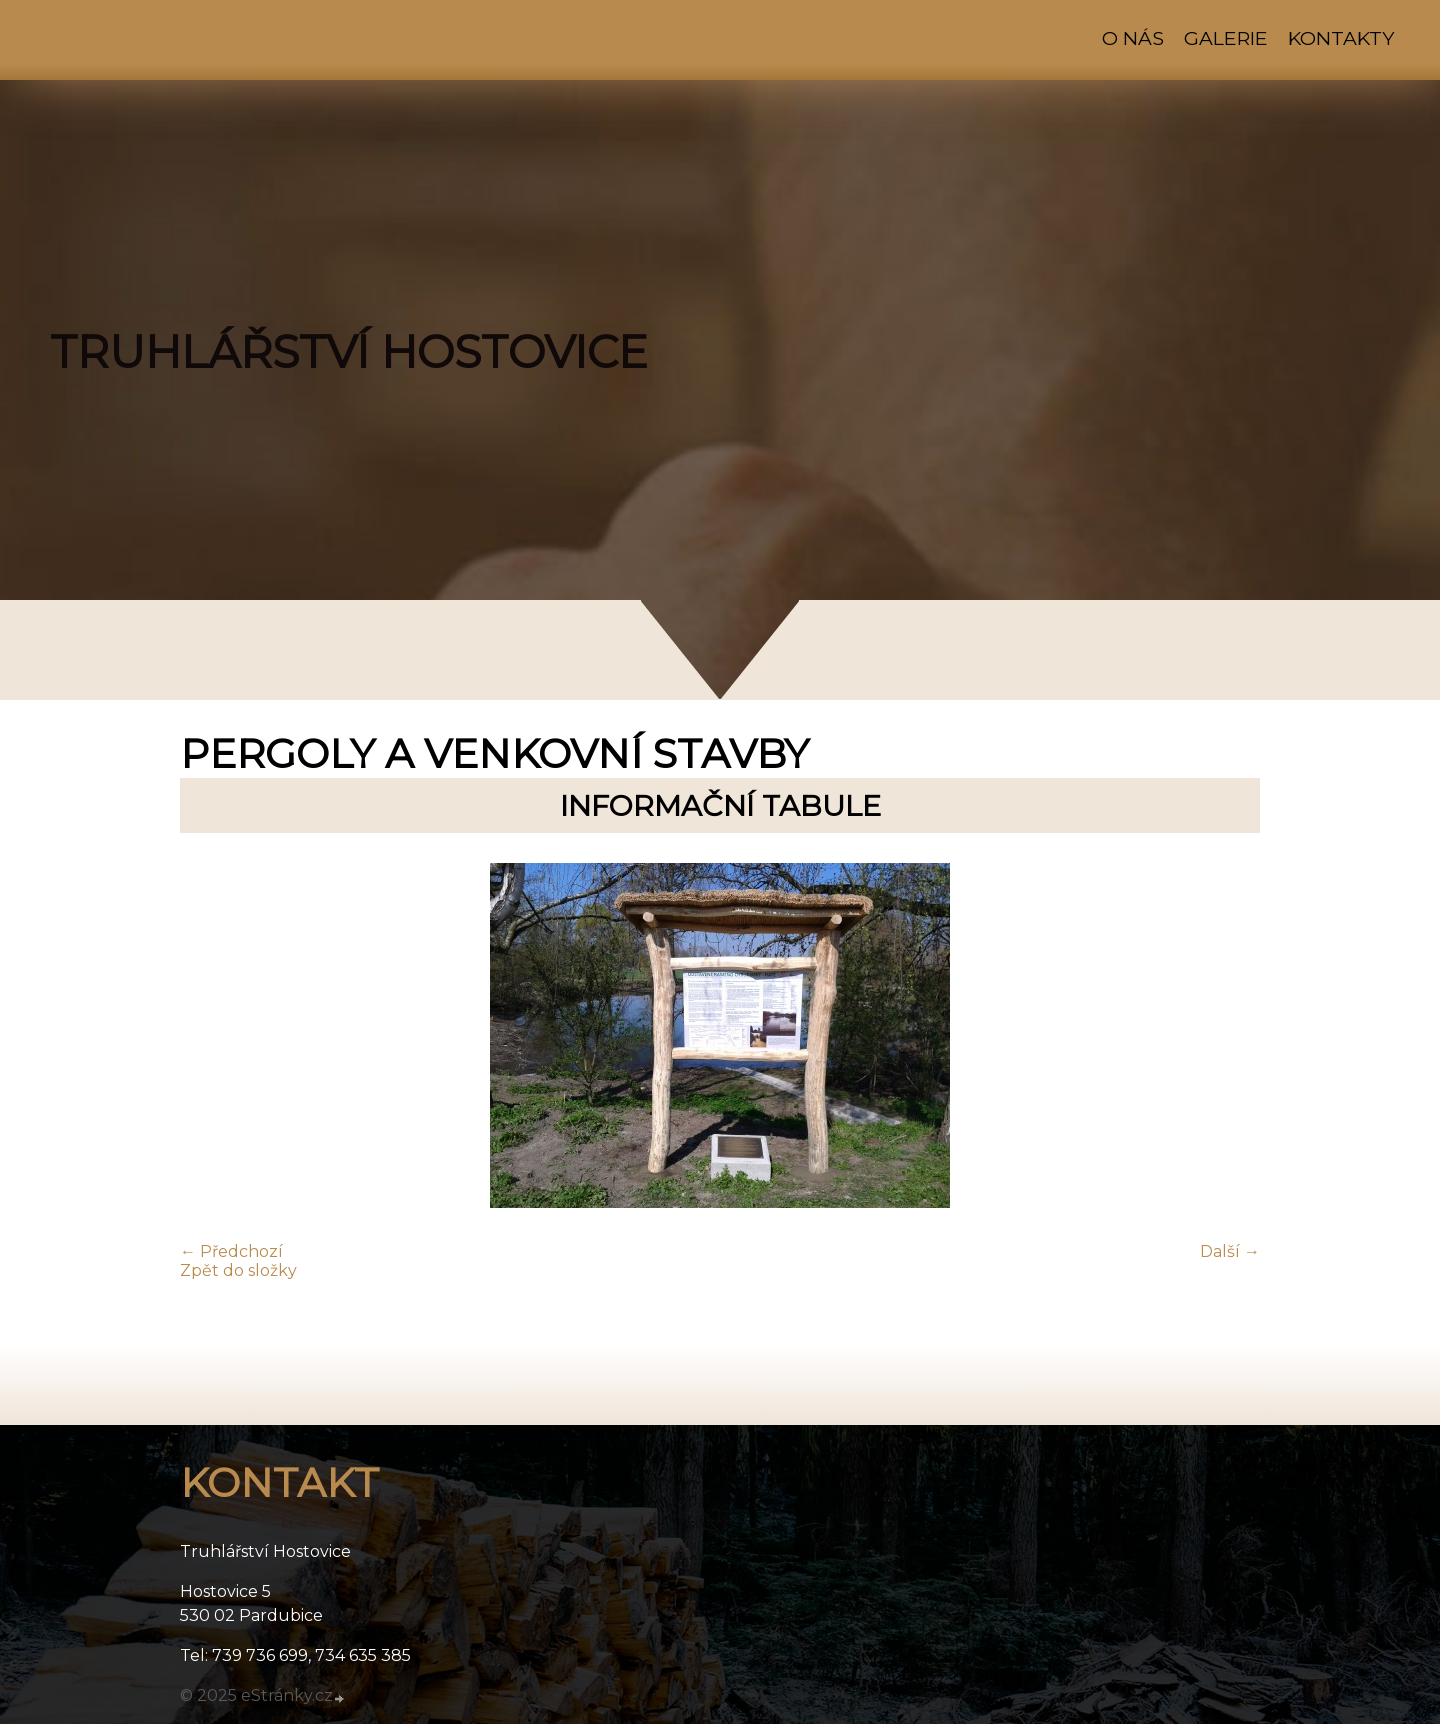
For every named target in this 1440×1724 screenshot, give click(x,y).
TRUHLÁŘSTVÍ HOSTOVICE (349, 352)
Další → (1230, 1251)
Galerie (1226, 38)
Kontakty (1341, 38)
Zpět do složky (238, 1270)
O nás (1133, 38)
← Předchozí (231, 1251)
